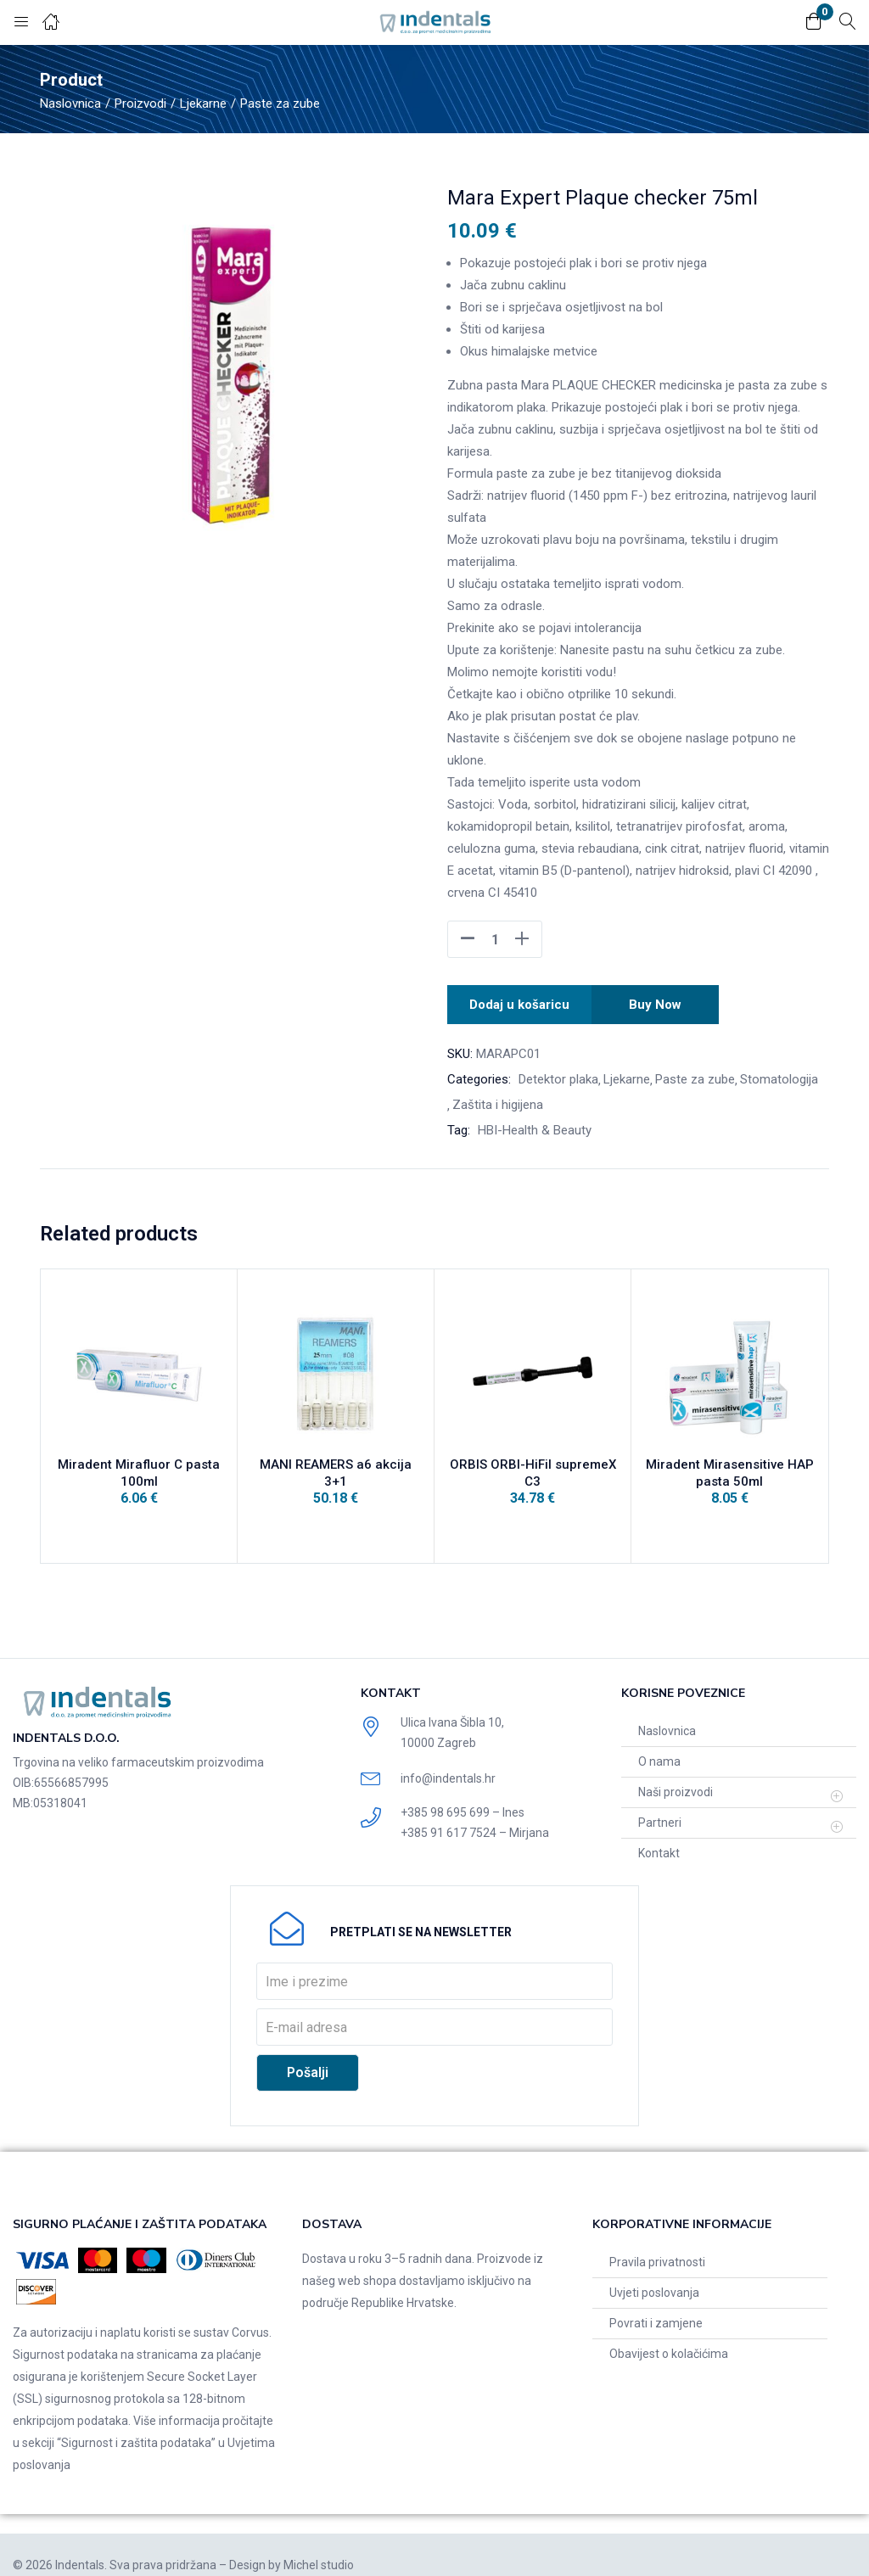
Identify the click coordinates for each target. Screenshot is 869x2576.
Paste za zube (280, 103)
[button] (814, 22)
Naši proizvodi (675, 1771)
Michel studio (318, 2544)
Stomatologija (779, 1074)
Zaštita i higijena (497, 1099)
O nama (659, 1741)
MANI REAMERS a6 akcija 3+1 (336, 1465)
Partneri (659, 1802)
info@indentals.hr (448, 1758)
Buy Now (658, 1002)
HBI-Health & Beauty (534, 1125)
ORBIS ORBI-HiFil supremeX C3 (532, 1465)
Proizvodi (140, 103)
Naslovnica (70, 103)
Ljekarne (203, 103)
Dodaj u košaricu (520, 1002)
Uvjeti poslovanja (654, 2272)
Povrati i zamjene (656, 2303)
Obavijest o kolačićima (668, 2333)
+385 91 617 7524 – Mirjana (475, 1812)
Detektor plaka (558, 1074)
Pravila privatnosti (657, 2241)
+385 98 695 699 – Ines (462, 1792)
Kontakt (659, 1833)
